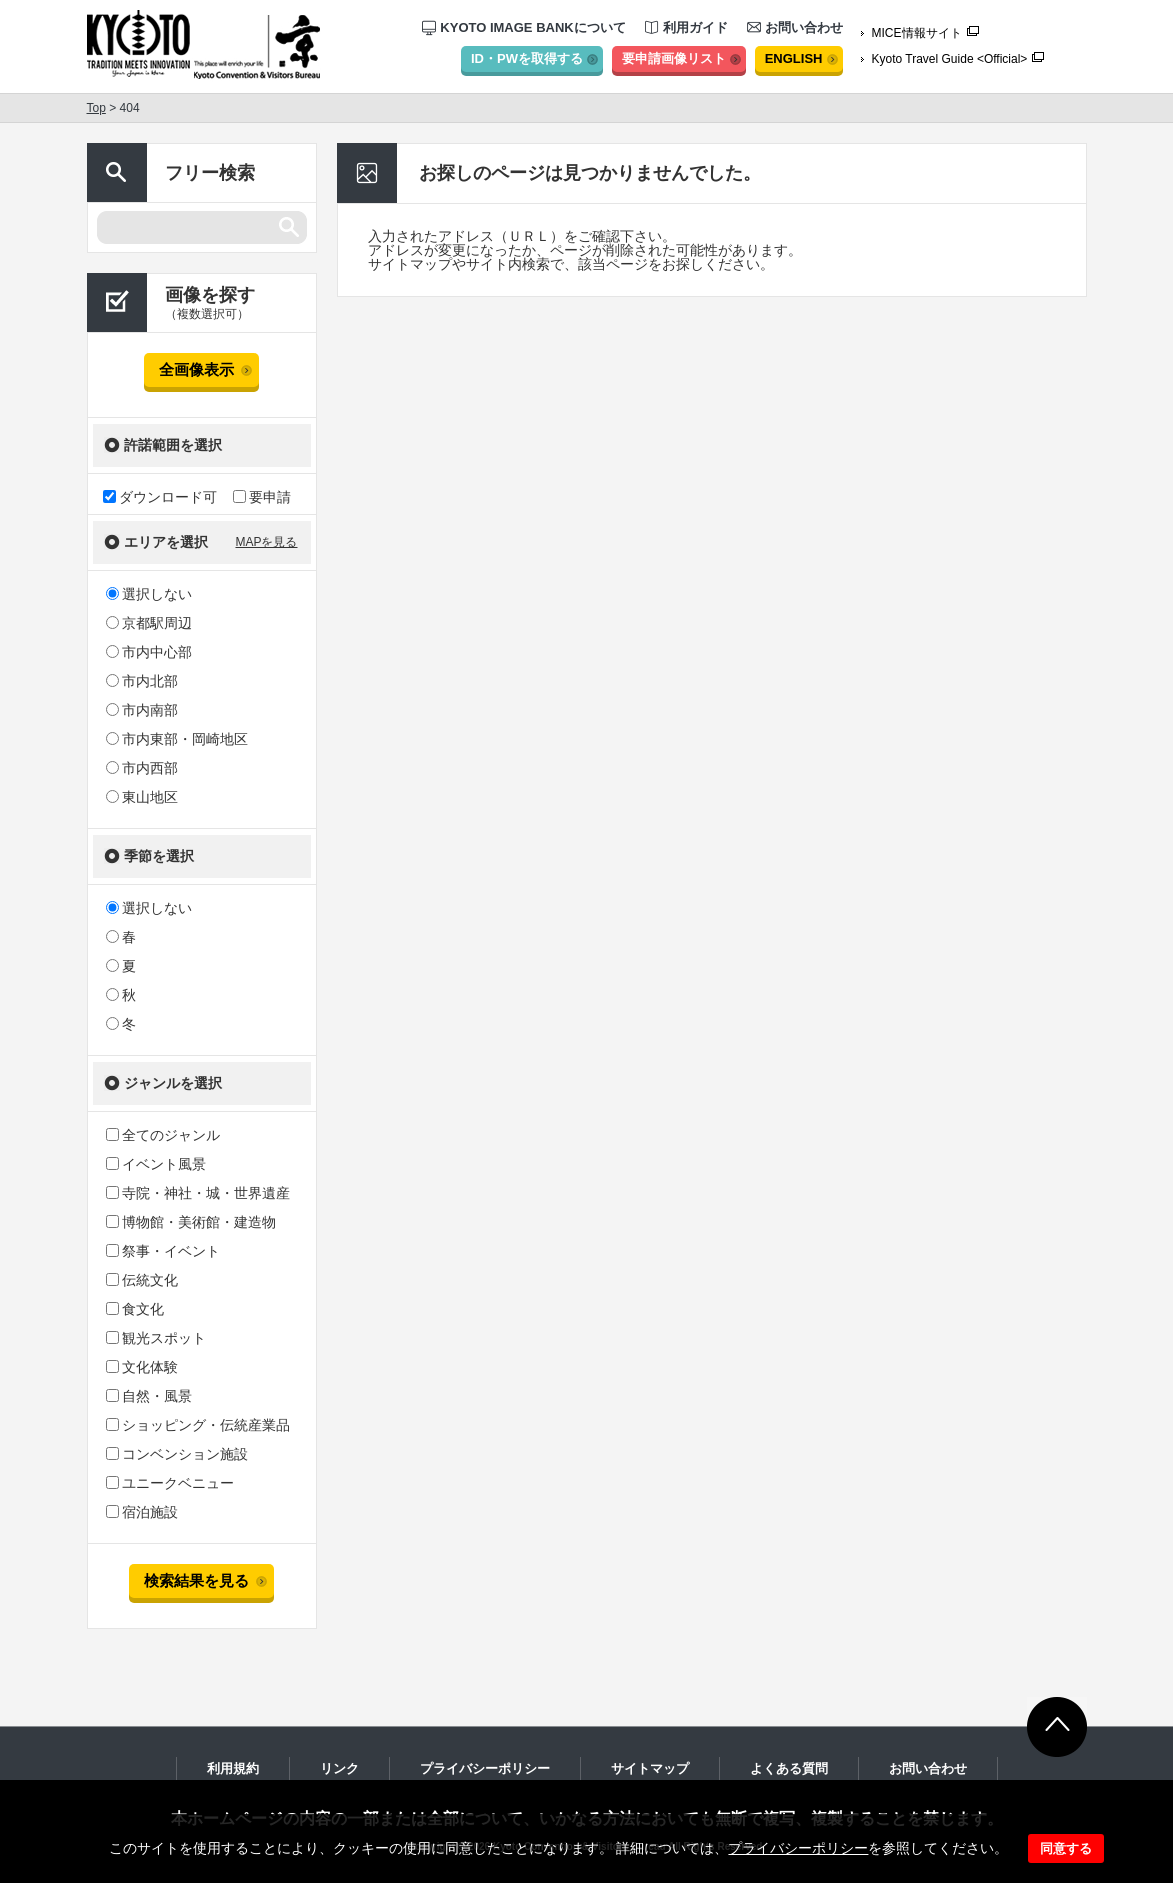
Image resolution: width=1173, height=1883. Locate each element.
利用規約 (233, 1768)
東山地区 (142, 797)
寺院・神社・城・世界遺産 (198, 1193)
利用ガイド (686, 27)
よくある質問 (789, 1768)
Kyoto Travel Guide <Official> (950, 59)
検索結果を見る (196, 1580)
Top (96, 108)
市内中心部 (149, 652)
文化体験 (142, 1367)
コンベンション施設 (177, 1454)
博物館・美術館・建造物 (191, 1222)
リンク (339, 1768)
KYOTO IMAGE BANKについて (523, 27)
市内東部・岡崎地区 (177, 739)
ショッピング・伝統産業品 (198, 1425)
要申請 (262, 496)
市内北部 (142, 681)
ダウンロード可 (160, 496)
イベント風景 (156, 1164)
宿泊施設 (142, 1512)
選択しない (149, 594)
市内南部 (142, 710)
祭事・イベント (163, 1251)
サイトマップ (650, 1768)
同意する (1066, 1848)
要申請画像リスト (674, 58)
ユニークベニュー (170, 1483)
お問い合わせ (795, 27)
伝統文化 (142, 1280)
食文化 (135, 1309)
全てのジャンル (163, 1135)
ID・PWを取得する (527, 58)
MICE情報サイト (917, 33)
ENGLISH (794, 58)
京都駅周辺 (149, 623)
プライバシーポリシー (798, 1848)
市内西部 (142, 768)
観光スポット (156, 1338)
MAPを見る (266, 542)
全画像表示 (196, 369)
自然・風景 (149, 1396)
